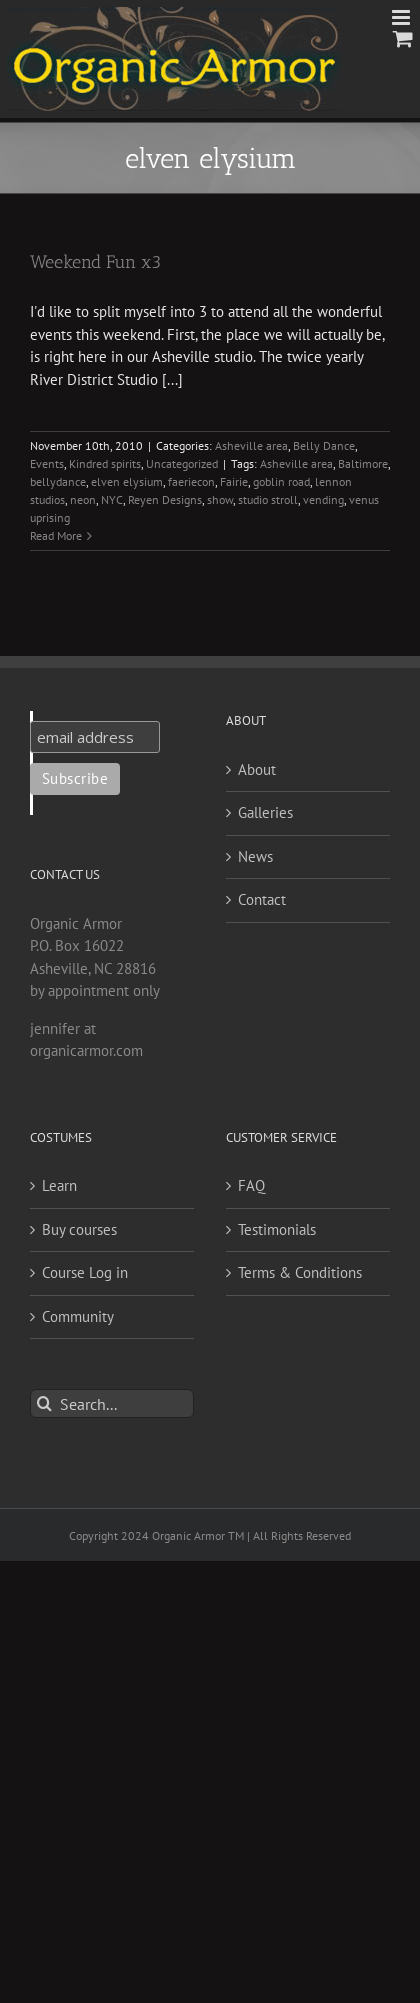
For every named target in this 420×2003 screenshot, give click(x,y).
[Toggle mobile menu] (402, 17)
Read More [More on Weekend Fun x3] (56, 535)
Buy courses (79, 1229)
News (255, 856)
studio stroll (268, 499)
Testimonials (277, 1229)
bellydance (58, 481)
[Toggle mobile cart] (403, 38)
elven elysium (127, 481)
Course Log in (85, 1272)
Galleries (265, 812)
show (220, 499)
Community (78, 1316)
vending (323, 499)
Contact (262, 899)
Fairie (234, 481)
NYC (112, 499)
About (257, 769)
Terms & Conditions (300, 1272)
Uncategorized (182, 463)
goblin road (281, 481)
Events (47, 463)
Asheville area (251, 445)
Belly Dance (324, 445)
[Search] (44, 1403)
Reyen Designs (165, 499)
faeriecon (191, 481)
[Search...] (112, 1403)
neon (83, 499)
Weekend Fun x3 (95, 262)
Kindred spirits (105, 463)
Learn (59, 1185)
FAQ (251, 1185)
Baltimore (363, 463)
